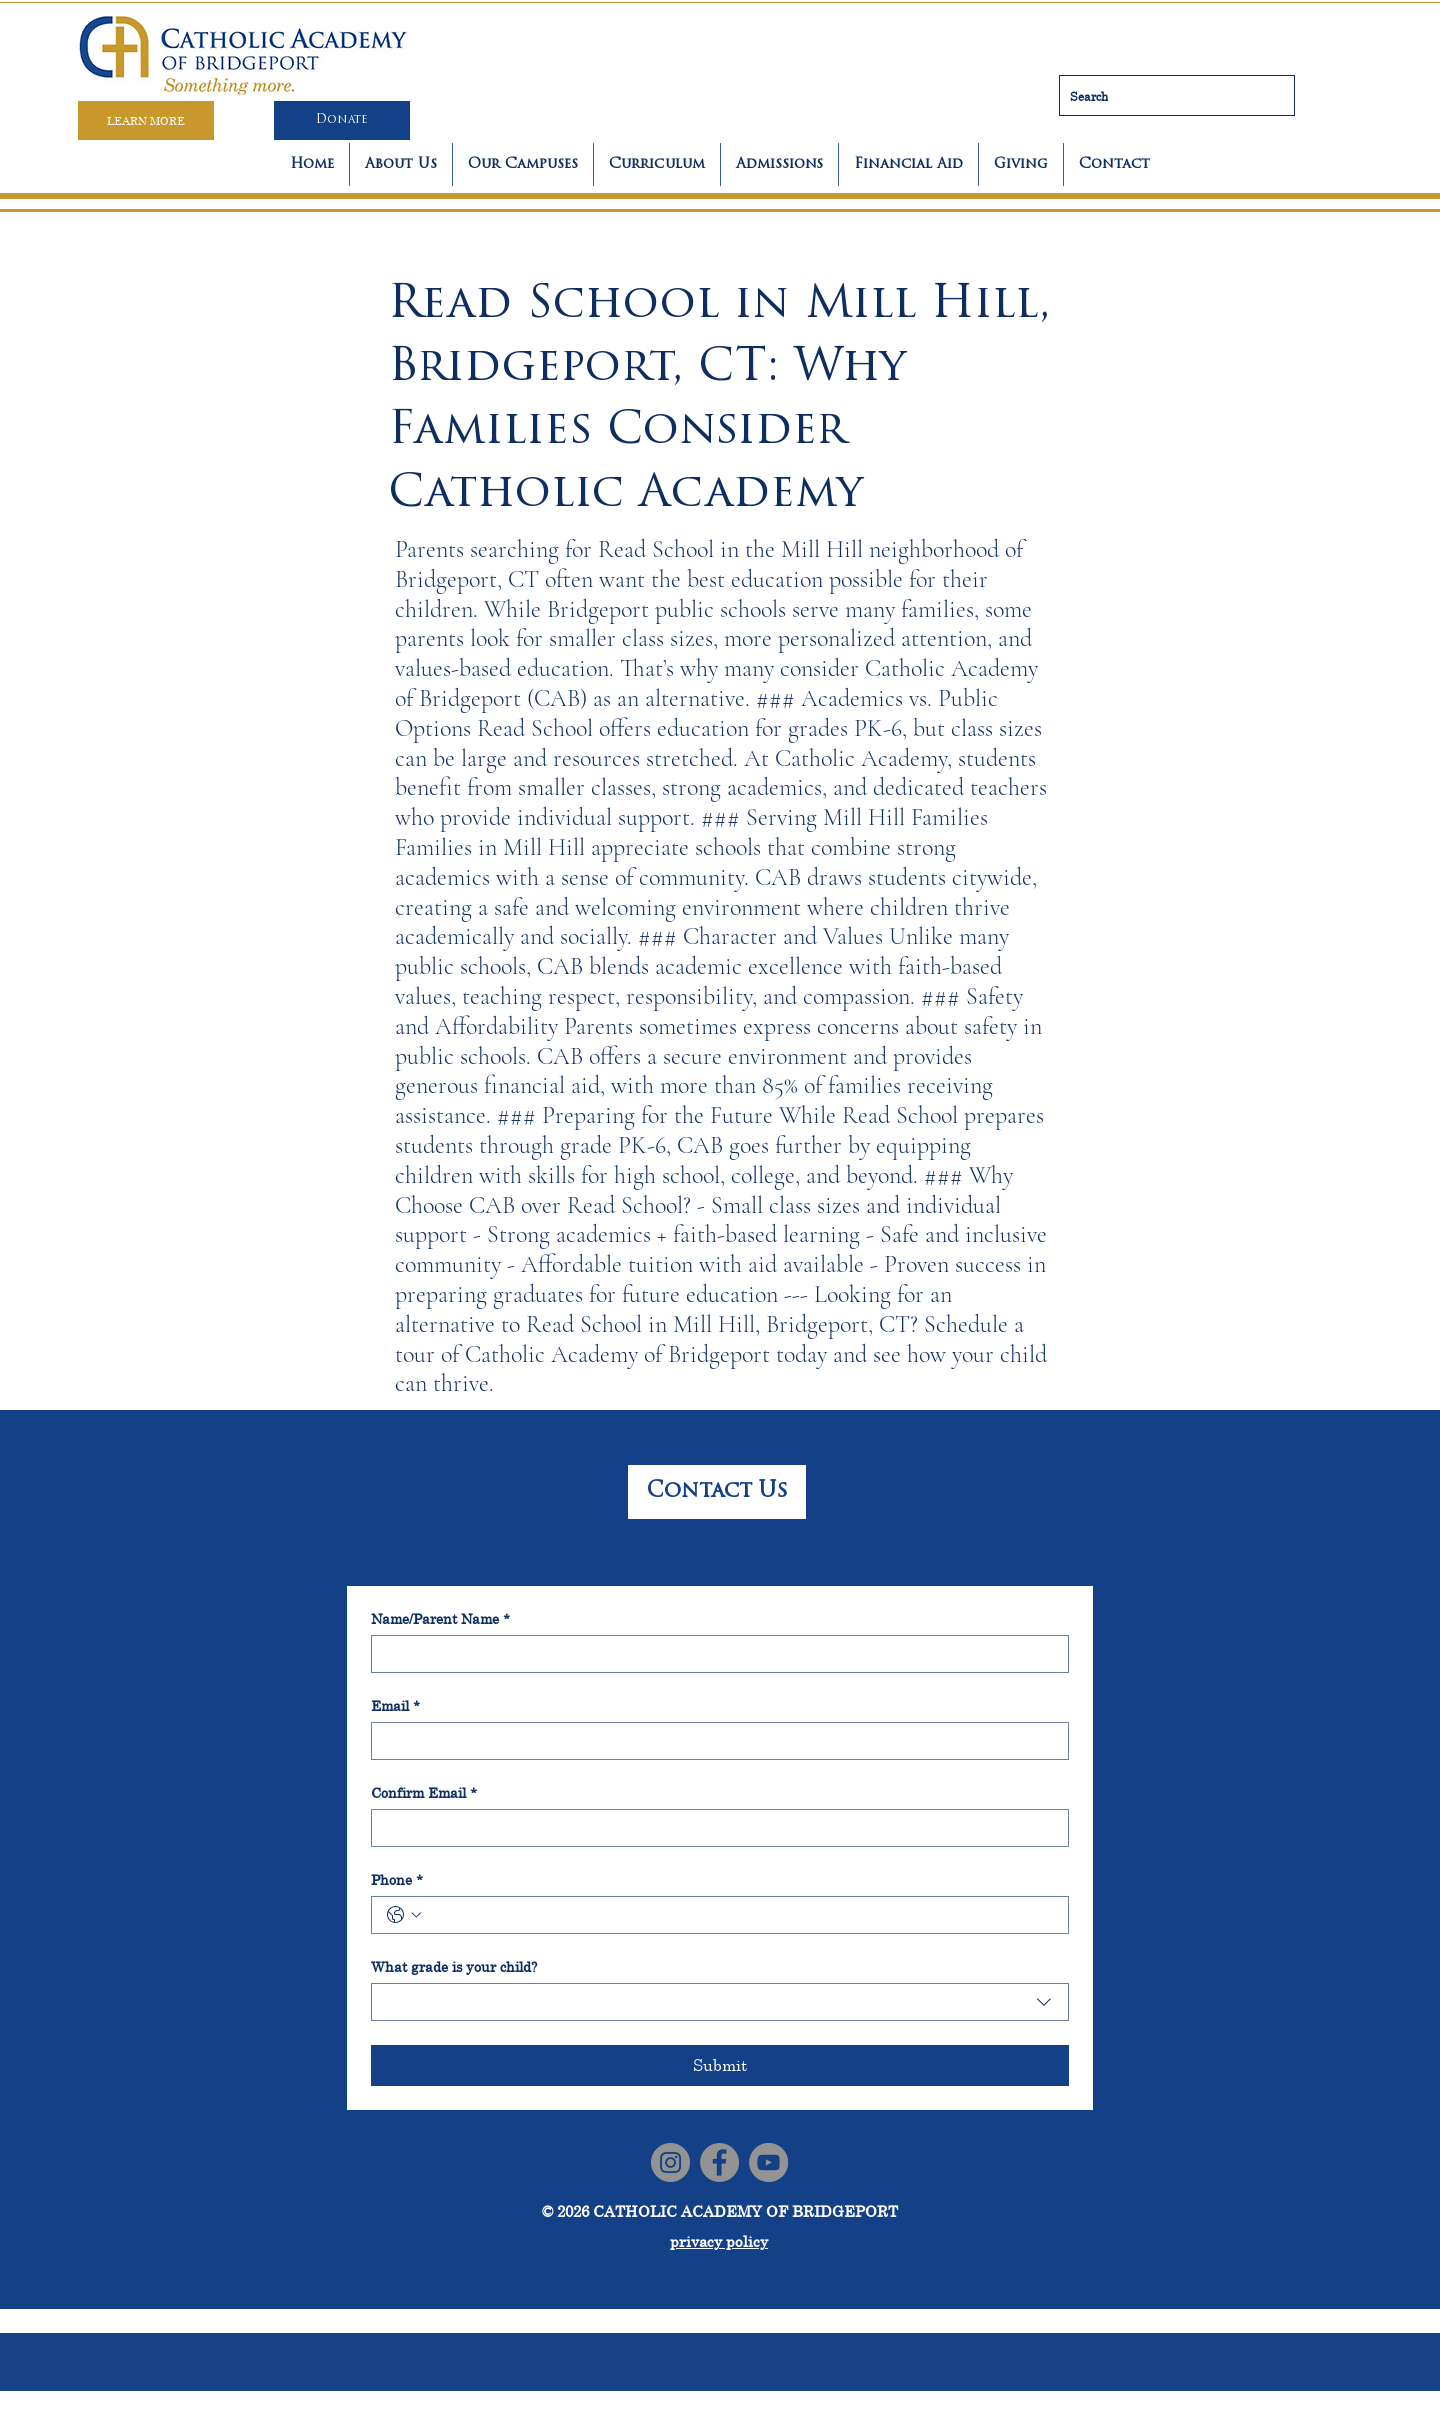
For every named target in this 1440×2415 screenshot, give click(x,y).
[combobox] (720, 2002)
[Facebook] (719, 2162)
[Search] (1177, 95)
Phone (397, 1879)
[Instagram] (670, 2162)
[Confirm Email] (714, 1828)
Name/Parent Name (440, 1618)
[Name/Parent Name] (714, 1654)
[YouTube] (768, 2162)
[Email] (714, 1741)
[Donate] (342, 120)
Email (395, 1705)
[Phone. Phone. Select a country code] (404, 1915)
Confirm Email (424, 1792)
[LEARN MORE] (146, 120)
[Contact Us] (717, 1492)
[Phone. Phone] (740, 1915)
